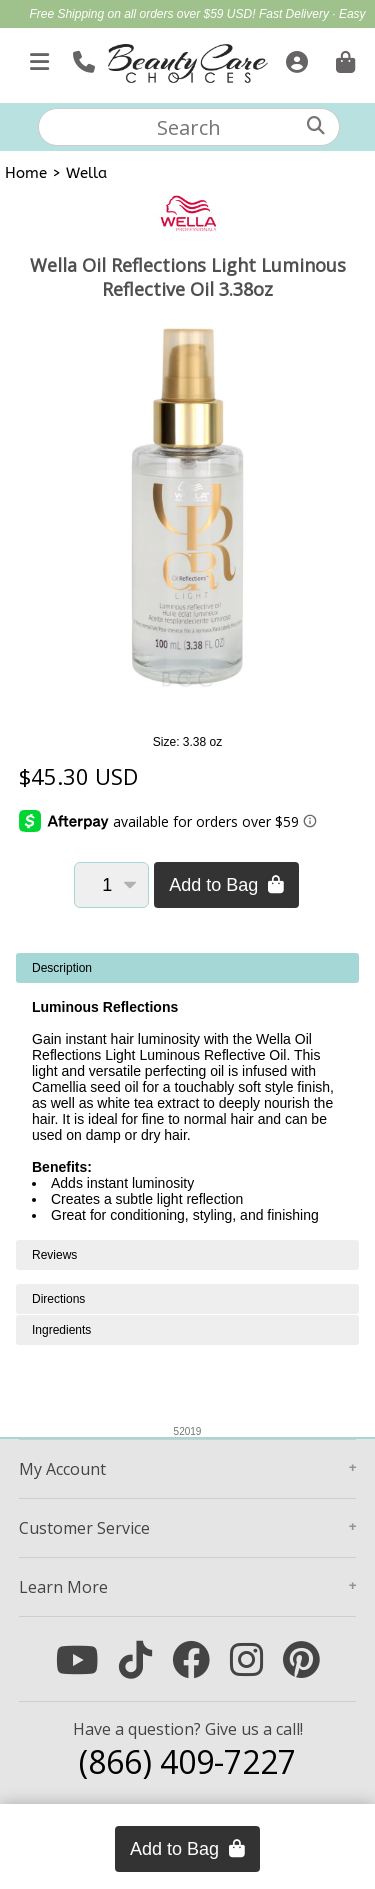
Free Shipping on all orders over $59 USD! (143, 14)
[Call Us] (81, 58)
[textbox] (189, 127)
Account (62, 1469)
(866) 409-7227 (187, 1761)
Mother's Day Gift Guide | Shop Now (220, 36)
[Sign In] (294, 58)
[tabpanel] (187, 1096)
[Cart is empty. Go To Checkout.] (343, 58)
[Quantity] (111, 885)
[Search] (316, 125)
